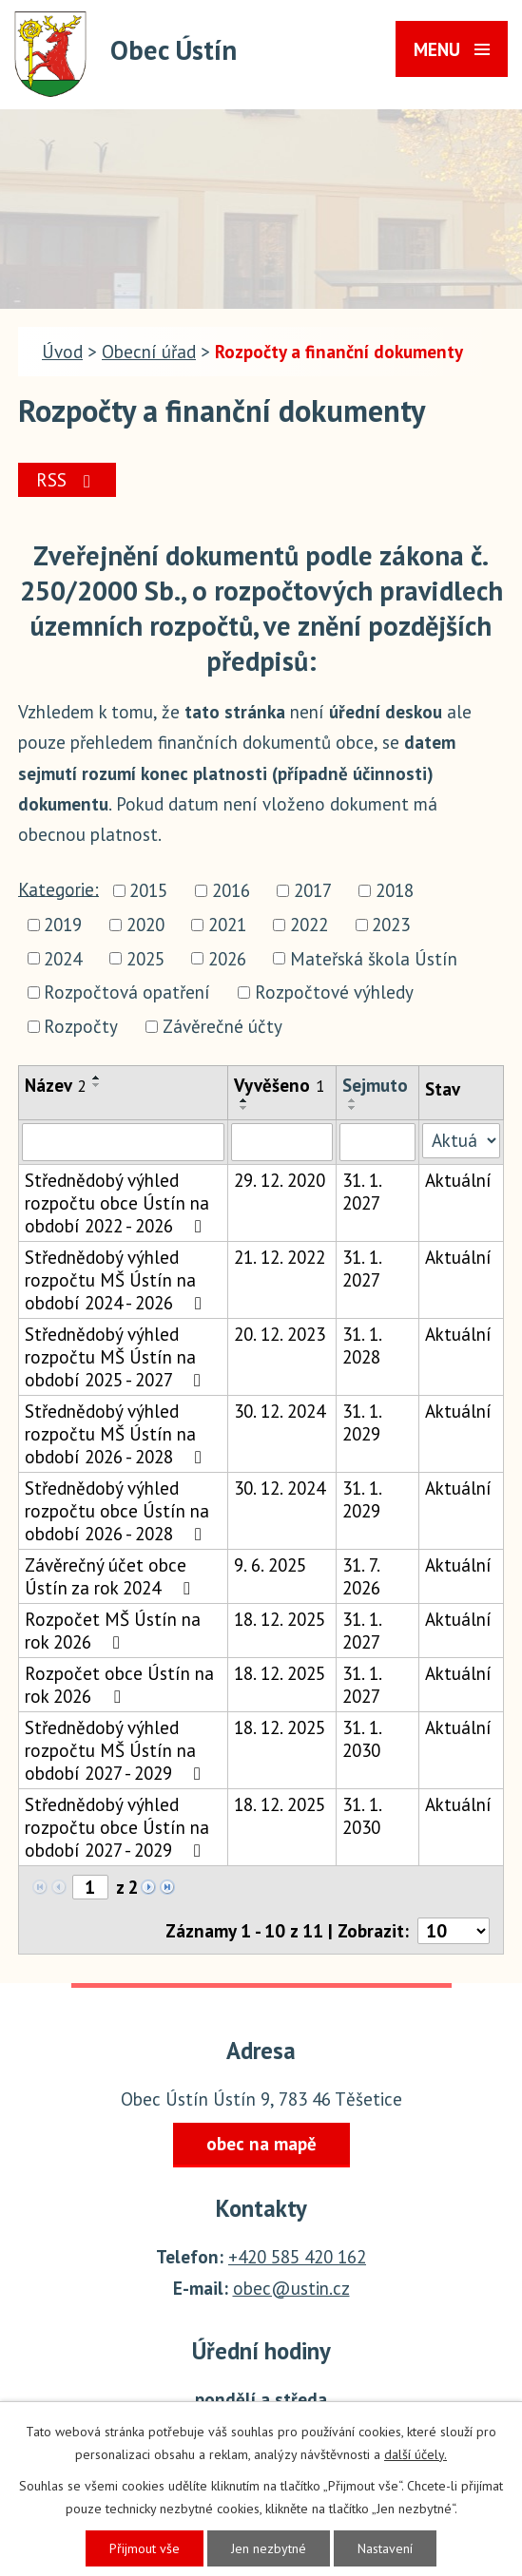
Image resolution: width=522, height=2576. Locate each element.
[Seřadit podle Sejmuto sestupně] (352, 1108)
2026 (227, 958)
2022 (309, 924)
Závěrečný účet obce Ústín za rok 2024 (111, 1576)
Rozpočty (81, 1026)
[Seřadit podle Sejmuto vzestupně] (352, 1100)
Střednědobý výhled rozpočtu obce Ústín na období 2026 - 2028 (117, 1511)
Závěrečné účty (222, 1026)
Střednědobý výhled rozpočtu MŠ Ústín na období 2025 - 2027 (116, 1357)
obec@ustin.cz (291, 2288)
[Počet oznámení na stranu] (453, 1931)
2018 (395, 890)
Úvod (62, 351)
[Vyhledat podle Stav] (461, 1141)
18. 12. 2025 (279, 1619)
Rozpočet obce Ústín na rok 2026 (119, 1685)
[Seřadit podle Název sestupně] (97, 1085)
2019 (63, 924)
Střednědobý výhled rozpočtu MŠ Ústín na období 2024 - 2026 (117, 1280)
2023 (391, 924)
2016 (231, 890)
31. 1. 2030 (361, 1739)
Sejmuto (375, 1085)
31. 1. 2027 (361, 1191)
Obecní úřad (149, 351)
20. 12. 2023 (279, 1334)
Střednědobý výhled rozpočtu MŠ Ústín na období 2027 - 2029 (116, 1750)
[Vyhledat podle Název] (123, 1142)
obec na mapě (261, 2143)
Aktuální (458, 1180)
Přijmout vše (144, 2548)
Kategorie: (58, 888)
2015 (148, 890)
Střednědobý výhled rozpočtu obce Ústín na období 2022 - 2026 (117, 1203)
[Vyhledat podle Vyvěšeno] (281, 1142)
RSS (67, 479)
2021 (227, 924)
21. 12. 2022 (279, 1257)
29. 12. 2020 (279, 1180)
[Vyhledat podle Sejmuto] (377, 1142)
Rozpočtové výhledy (334, 993)
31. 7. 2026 (361, 1576)
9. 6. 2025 (270, 1565)
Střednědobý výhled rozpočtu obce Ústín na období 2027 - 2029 (117, 1827)
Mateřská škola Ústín (373, 958)
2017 (313, 890)
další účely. (415, 2454)
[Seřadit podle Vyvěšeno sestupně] (244, 1108)
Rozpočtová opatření (127, 993)
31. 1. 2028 (361, 1345)
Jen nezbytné (268, 2548)
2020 (145, 924)
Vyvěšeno (279, 1085)
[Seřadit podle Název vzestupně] (97, 1077)
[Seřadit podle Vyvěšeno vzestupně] (244, 1100)
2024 (63, 958)
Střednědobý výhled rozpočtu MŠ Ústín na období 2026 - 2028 (117, 1434)
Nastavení (385, 2548)
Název (56, 1085)
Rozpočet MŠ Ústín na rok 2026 (113, 1630)
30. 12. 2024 (279, 1411)
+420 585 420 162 (297, 2256)
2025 (145, 958)
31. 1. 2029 (361, 1422)
